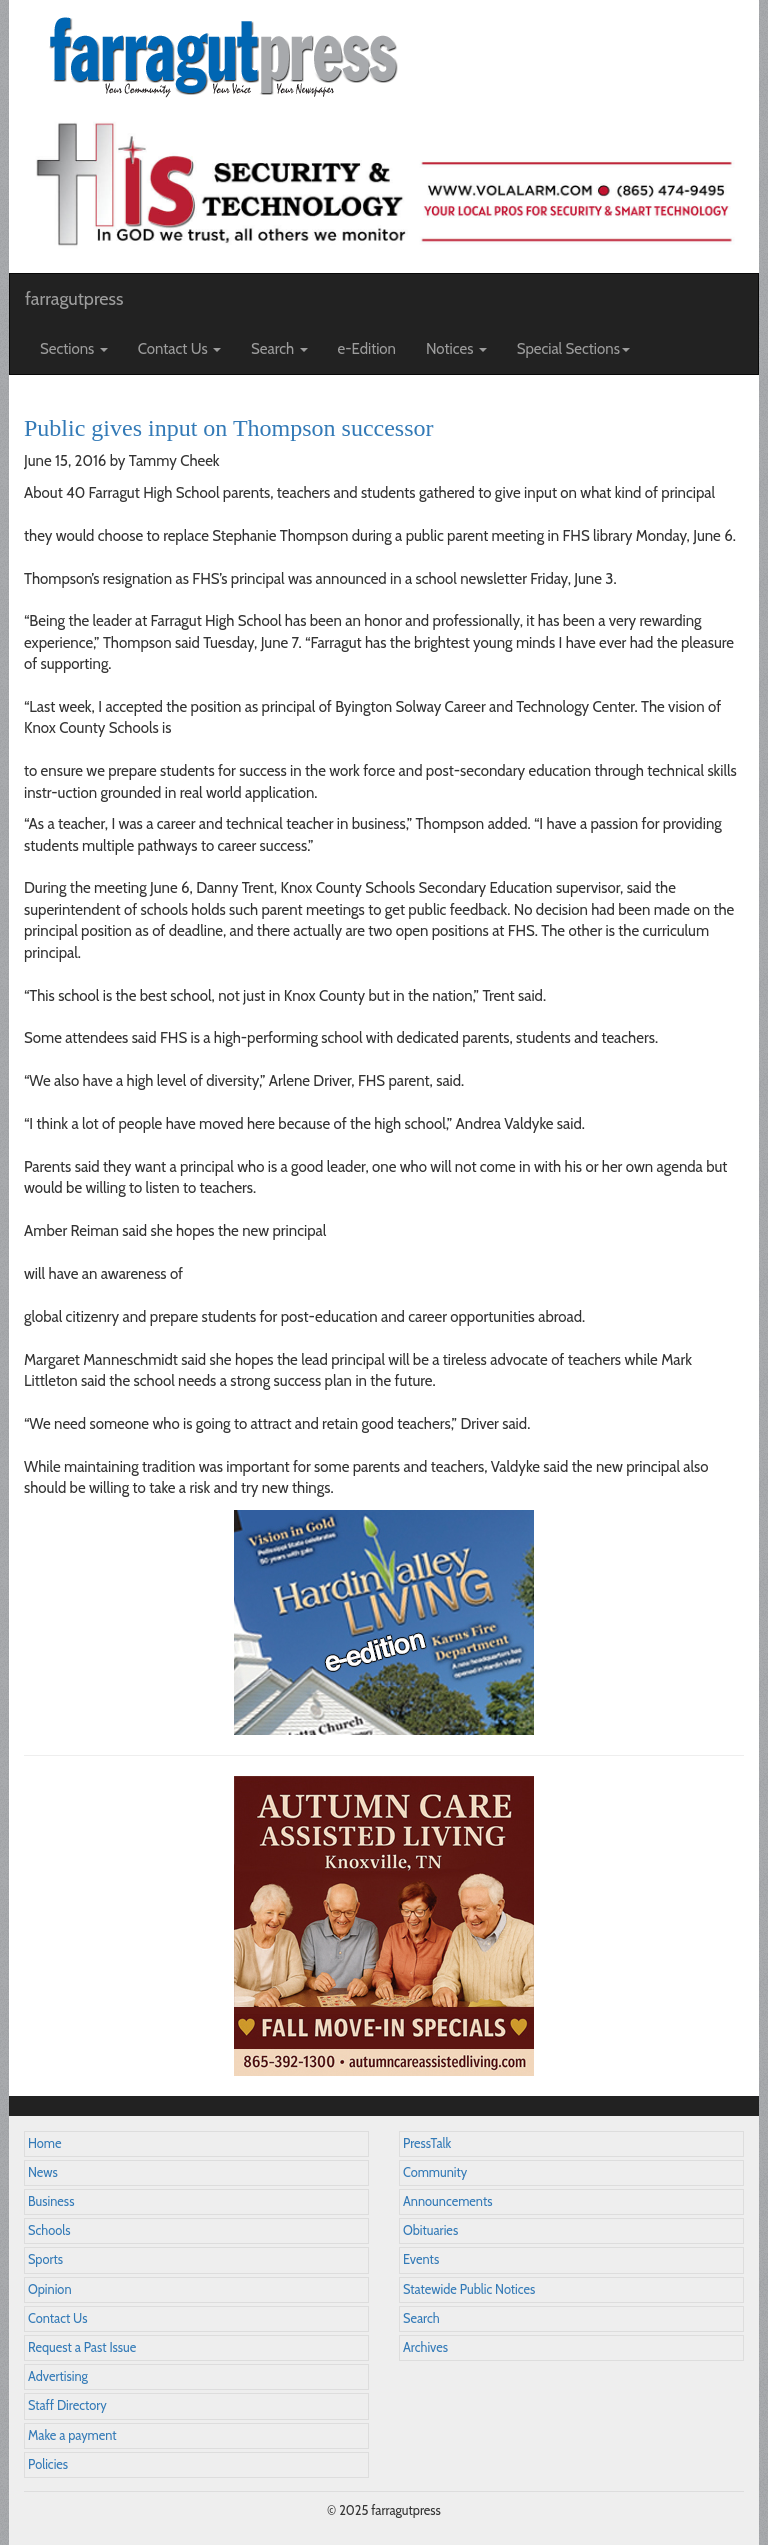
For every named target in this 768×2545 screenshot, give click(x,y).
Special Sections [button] (573, 349)
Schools (49, 2230)
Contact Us (57, 2318)
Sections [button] (74, 349)
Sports (45, 2259)
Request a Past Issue (82, 2347)
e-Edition (367, 349)
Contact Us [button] (179, 349)
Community (435, 2172)
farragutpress (74, 299)
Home (45, 2143)
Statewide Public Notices (469, 2289)
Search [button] (279, 349)
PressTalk (427, 2143)
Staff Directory (67, 2405)
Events (421, 2259)
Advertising (58, 2376)
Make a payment (72, 2435)
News (43, 2172)
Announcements (447, 2201)
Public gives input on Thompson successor (229, 428)
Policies (48, 2464)
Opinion (50, 2289)
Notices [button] (456, 349)
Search (421, 2318)
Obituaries (430, 2230)
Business (51, 2201)
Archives (425, 2347)
